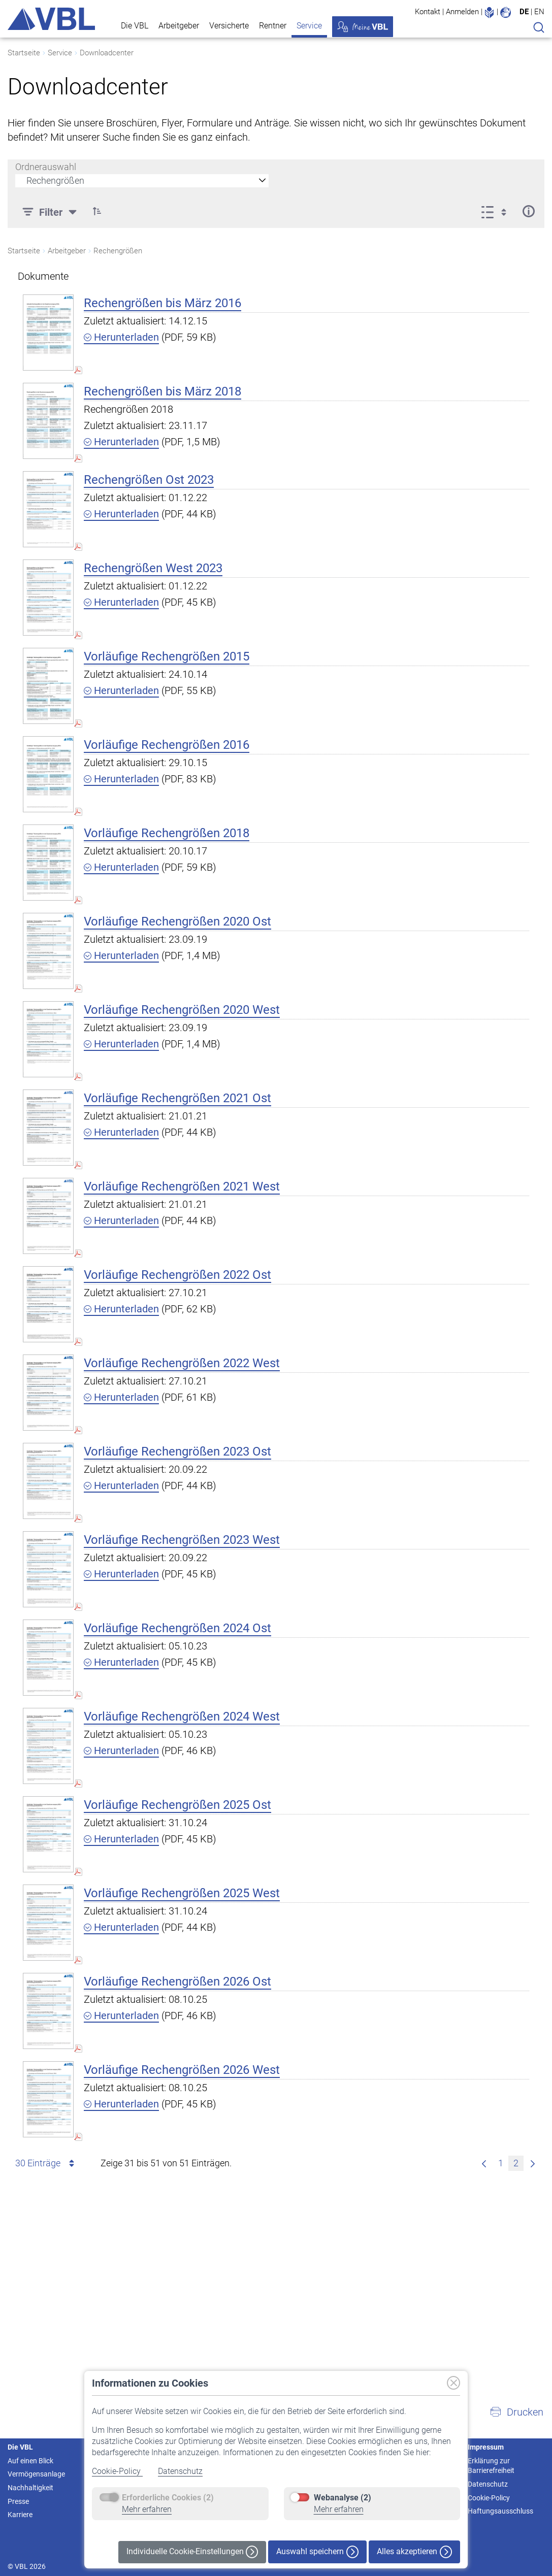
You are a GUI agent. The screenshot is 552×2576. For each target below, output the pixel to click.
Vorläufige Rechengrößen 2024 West (182, 1716)
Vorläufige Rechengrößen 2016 (166, 745)
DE (524, 11)
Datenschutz (180, 2471)
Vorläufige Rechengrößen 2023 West (182, 1540)
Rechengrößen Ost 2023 (149, 480)
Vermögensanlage (36, 2474)
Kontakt (427, 11)
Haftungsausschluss (500, 2511)
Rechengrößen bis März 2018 (162, 391)
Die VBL (134, 25)
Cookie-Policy (117, 2471)
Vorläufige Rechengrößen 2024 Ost (177, 1628)
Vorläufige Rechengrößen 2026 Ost (177, 1981)
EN (539, 11)
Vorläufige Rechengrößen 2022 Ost (177, 1275)
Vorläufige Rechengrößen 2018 (166, 833)
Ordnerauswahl (45, 166)
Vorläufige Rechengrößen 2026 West (182, 2070)
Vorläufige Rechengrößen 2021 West (182, 1186)
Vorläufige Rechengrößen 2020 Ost (177, 921)
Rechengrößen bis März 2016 (162, 303)
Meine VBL (362, 26)
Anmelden (462, 11)
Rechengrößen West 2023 (153, 568)
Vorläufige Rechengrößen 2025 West (182, 1893)
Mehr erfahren (147, 2509)
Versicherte (229, 25)
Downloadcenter (107, 52)
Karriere (20, 2515)
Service (309, 25)
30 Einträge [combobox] (46, 2163)
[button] (516, 2412)
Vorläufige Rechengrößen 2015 (166, 656)
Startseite (24, 52)
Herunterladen (121, 337)
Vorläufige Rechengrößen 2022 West (182, 1363)
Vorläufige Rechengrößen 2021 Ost (177, 1098)
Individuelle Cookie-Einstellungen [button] (192, 2552)
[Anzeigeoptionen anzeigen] (496, 211)
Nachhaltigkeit (30, 2488)
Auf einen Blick (30, 2461)
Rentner (272, 25)
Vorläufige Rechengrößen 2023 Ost (177, 1451)
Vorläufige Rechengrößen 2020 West (182, 1010)
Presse (18, 2501)
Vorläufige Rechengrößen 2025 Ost (177, 1805)
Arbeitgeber (178, 25)
